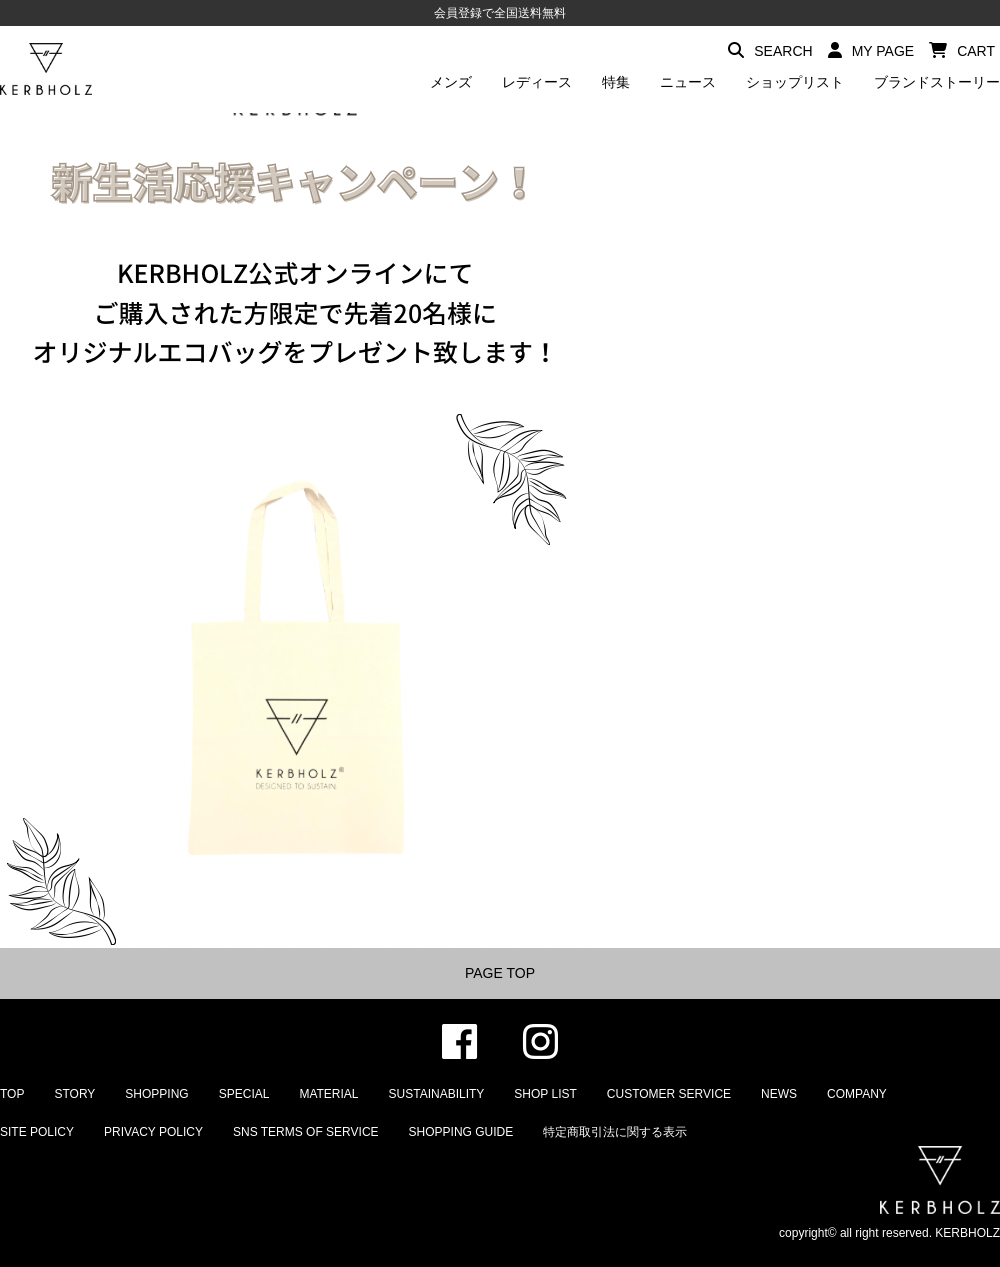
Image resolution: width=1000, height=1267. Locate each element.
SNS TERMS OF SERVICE (306, 1132)
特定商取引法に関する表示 (615, 1132)
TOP (12, 1094)
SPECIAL (244, 1094)
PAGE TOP (500, 973)
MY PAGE (871, 50)
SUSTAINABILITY (437, 1094)
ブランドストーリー (937, 82)
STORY (74, 1094)
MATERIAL (328, 1094)
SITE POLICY (37, 1132)
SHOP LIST (545, 1094)
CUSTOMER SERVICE (669, 1094)
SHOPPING (156, 1094)
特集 (616, 82)
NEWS (779, 1094)
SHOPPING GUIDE (461, 1132)
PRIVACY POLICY (153, 1132)
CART (962, 50)
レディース (537, 82)
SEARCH (770, 50)
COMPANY (857, 1094)
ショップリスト (795, 82)
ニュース (688, 82)
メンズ (451, 82)
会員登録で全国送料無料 (500, 13)
